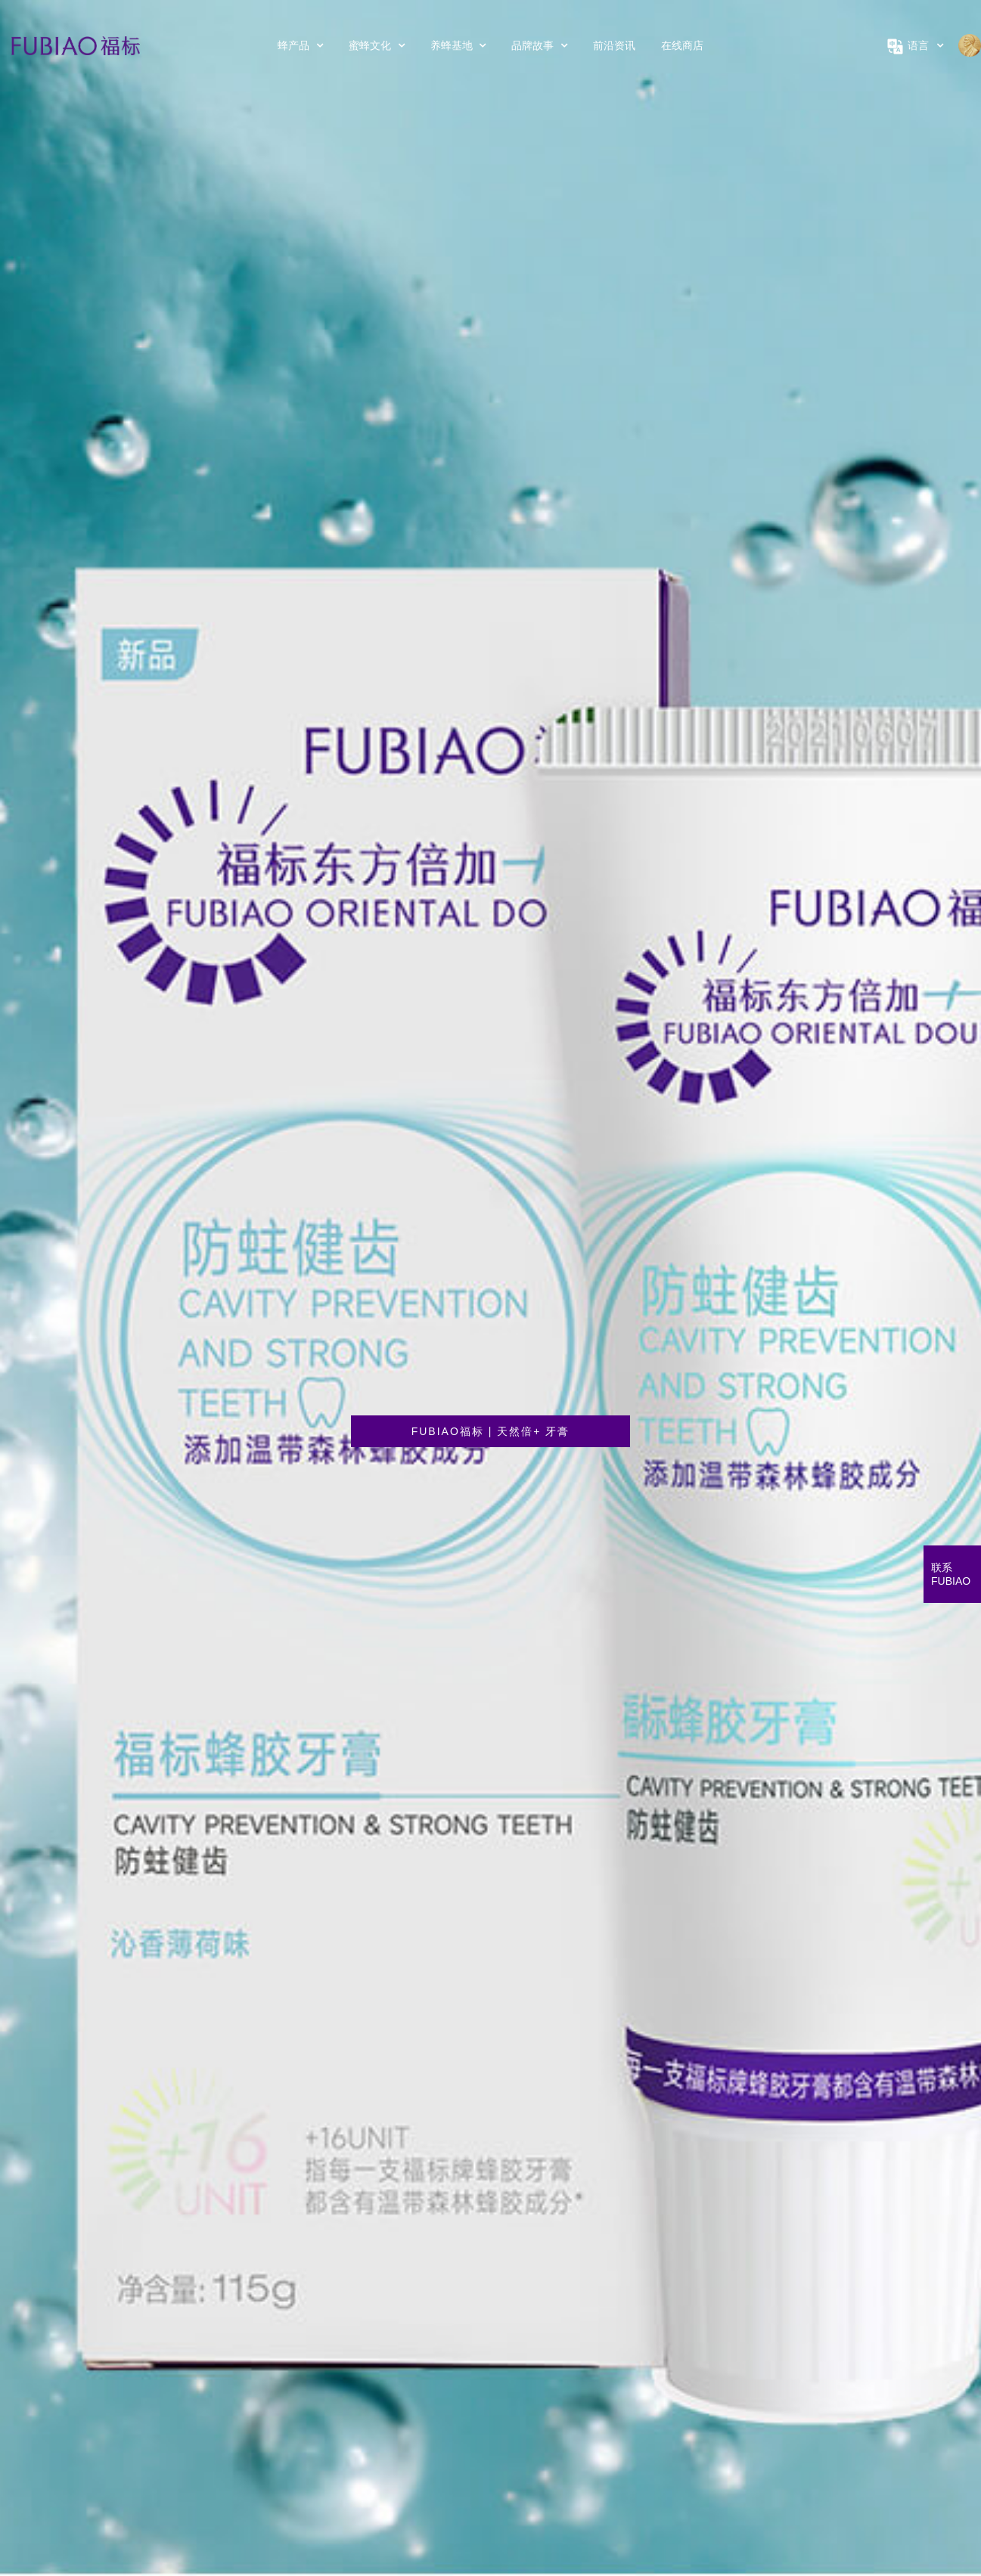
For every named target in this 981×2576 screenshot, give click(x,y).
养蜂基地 (458, 45)
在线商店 (682, 45)
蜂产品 (300, 45)
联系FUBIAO (950, 1574)
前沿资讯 (614, 45)
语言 (914, 45)
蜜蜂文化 (377, 45)
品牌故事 (539, 45)
